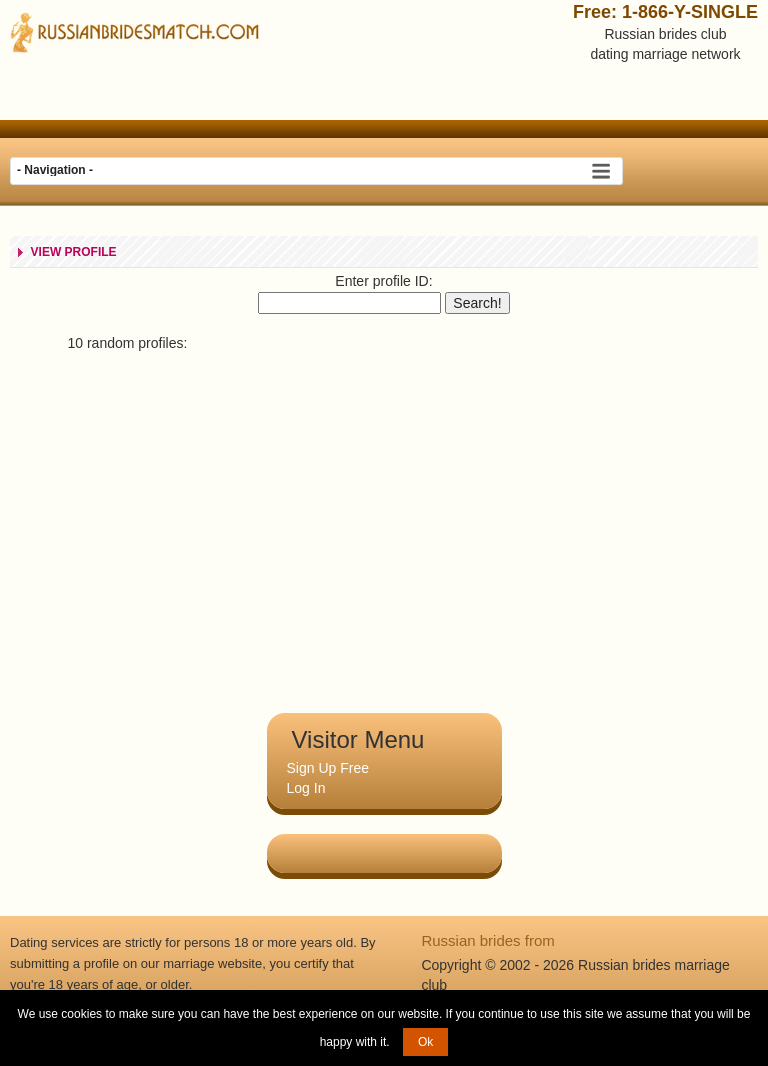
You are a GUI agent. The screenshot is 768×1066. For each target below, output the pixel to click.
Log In (306, 788)
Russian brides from (487, 940)
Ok (425, 1042)
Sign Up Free (328, 768)
